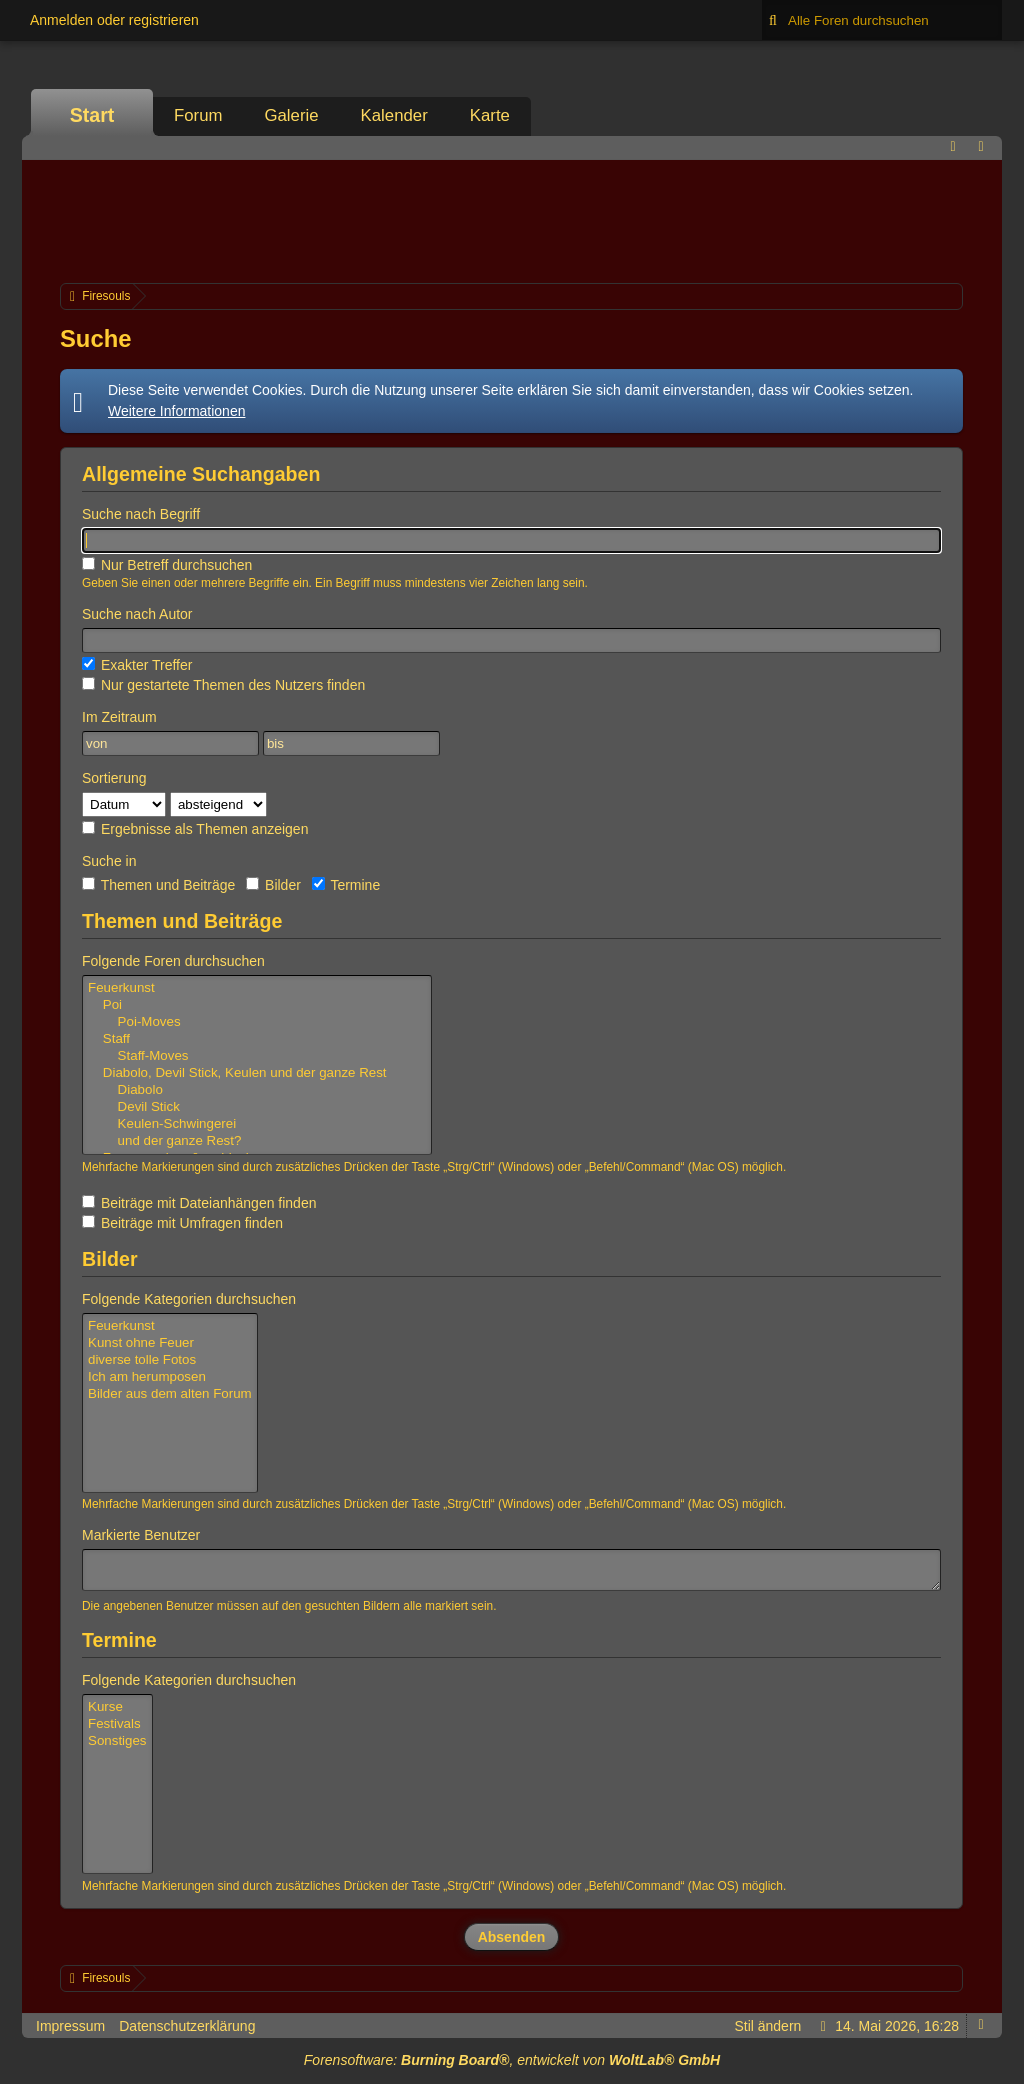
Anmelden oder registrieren (114, 20)
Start (92, 115)
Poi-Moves (257, 1022)
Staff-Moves (257, 1056)
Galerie (291, 115)
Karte (490, 115)
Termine (346, 885)
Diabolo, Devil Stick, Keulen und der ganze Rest (257, 1073)
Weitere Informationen (176, 411)
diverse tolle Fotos (170, 1360)
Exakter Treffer (137, 665)
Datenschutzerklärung (187, 2026)
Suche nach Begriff (141, 514)
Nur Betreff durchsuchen (167, 565)
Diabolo (257, 1090)
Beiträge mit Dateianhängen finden (199, 1203)
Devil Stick (257, 1107)
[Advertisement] (512, 219)
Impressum (70, 2026)
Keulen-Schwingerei (257, 1124)
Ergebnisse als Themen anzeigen (195, 829)
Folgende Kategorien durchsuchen (189, 1299)
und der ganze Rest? (257, 1141)
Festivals (117, 1724)
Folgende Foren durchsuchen (173, 961)
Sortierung (114, 778)
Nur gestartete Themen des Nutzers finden (223, 685)
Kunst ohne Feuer (170, 1343)
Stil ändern (767, 2026)
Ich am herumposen (170, 1377)
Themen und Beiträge (158, 885)
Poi (257, 1005)
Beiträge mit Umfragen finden (182, 1223)
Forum (198, 115)
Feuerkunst (257, 988)
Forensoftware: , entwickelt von (512, 2060)
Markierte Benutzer (141, 1535)
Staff (257, 1039)
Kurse (117, 1707)
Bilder (273, 885)
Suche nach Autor (137, 614)
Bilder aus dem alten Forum (170, 1394)
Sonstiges (117, 1741)
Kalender (394, 115)
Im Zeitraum (119, 717)
